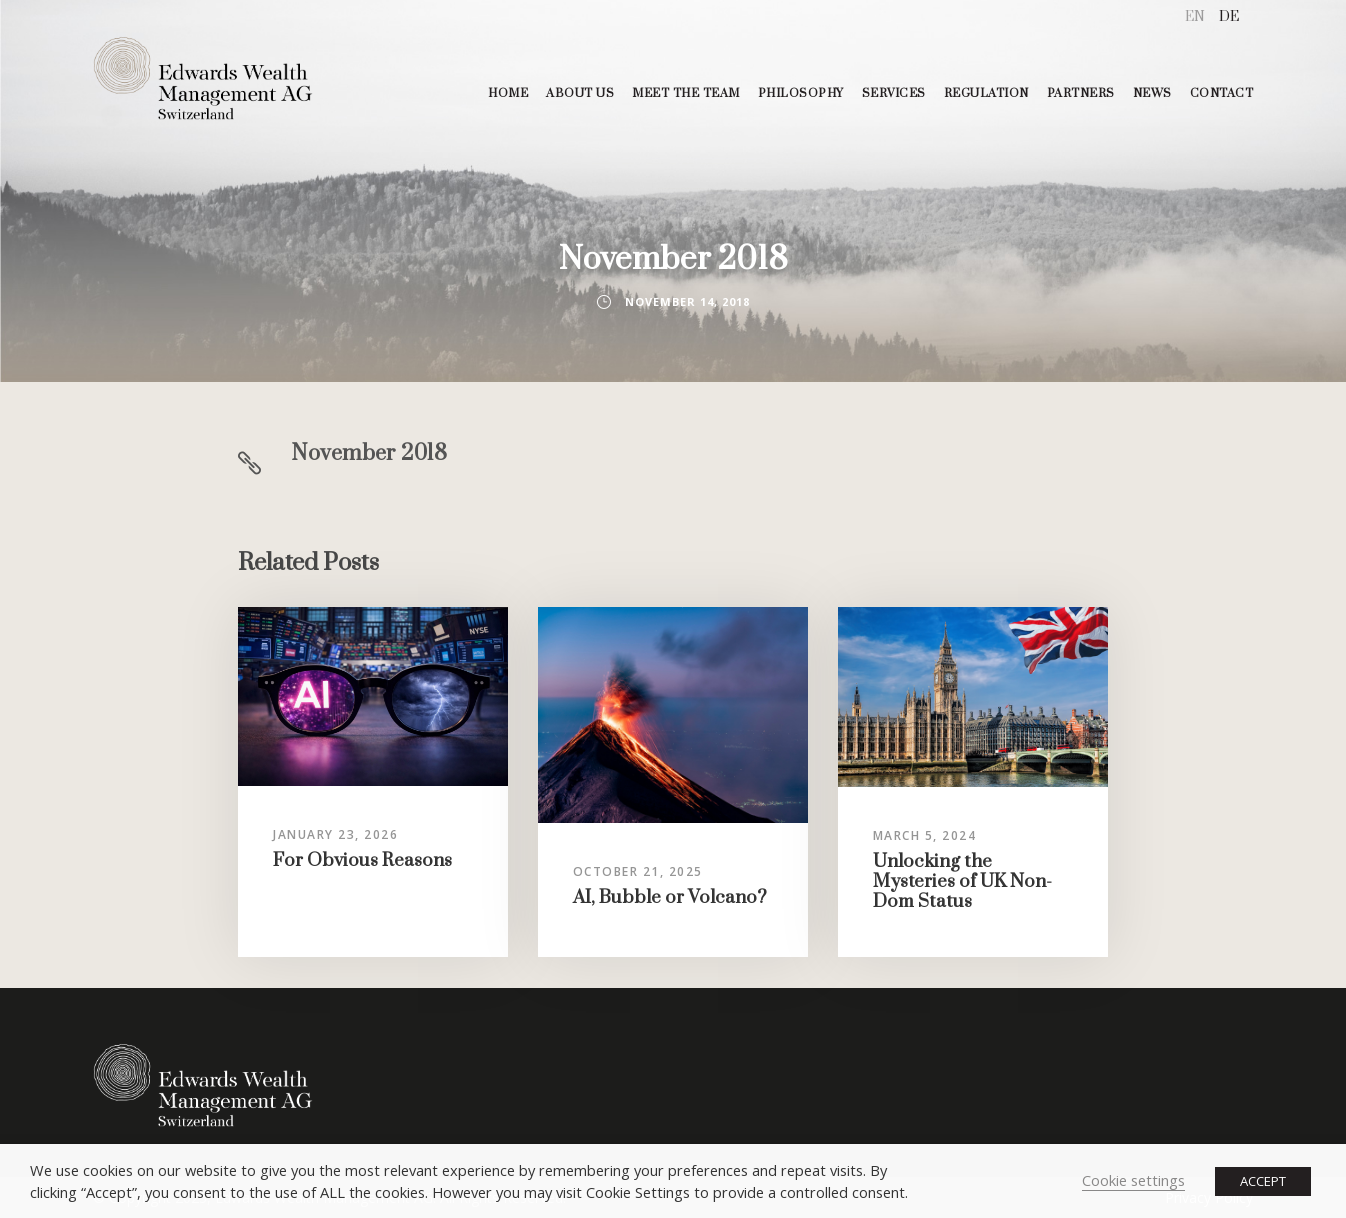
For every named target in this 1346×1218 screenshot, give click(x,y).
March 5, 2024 (925, 835)
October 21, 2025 (638, 871)
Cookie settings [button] (1133, 1180)
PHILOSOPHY (801, 93)
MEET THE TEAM (686, 93)
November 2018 (369, 453)
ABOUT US (580, 93)
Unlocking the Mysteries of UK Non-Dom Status (962, 882)
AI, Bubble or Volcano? (670, 897)
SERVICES (894, 93)
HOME (508, 93)
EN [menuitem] (1195, 17)
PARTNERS (1081, 93)
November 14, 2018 (687, 301)
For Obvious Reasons (362, 860)
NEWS (1152, 93)
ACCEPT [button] (1263, 1181)
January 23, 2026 (335, 834)
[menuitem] (1195, 17)
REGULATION (986, 93)
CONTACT (1222, 93)
